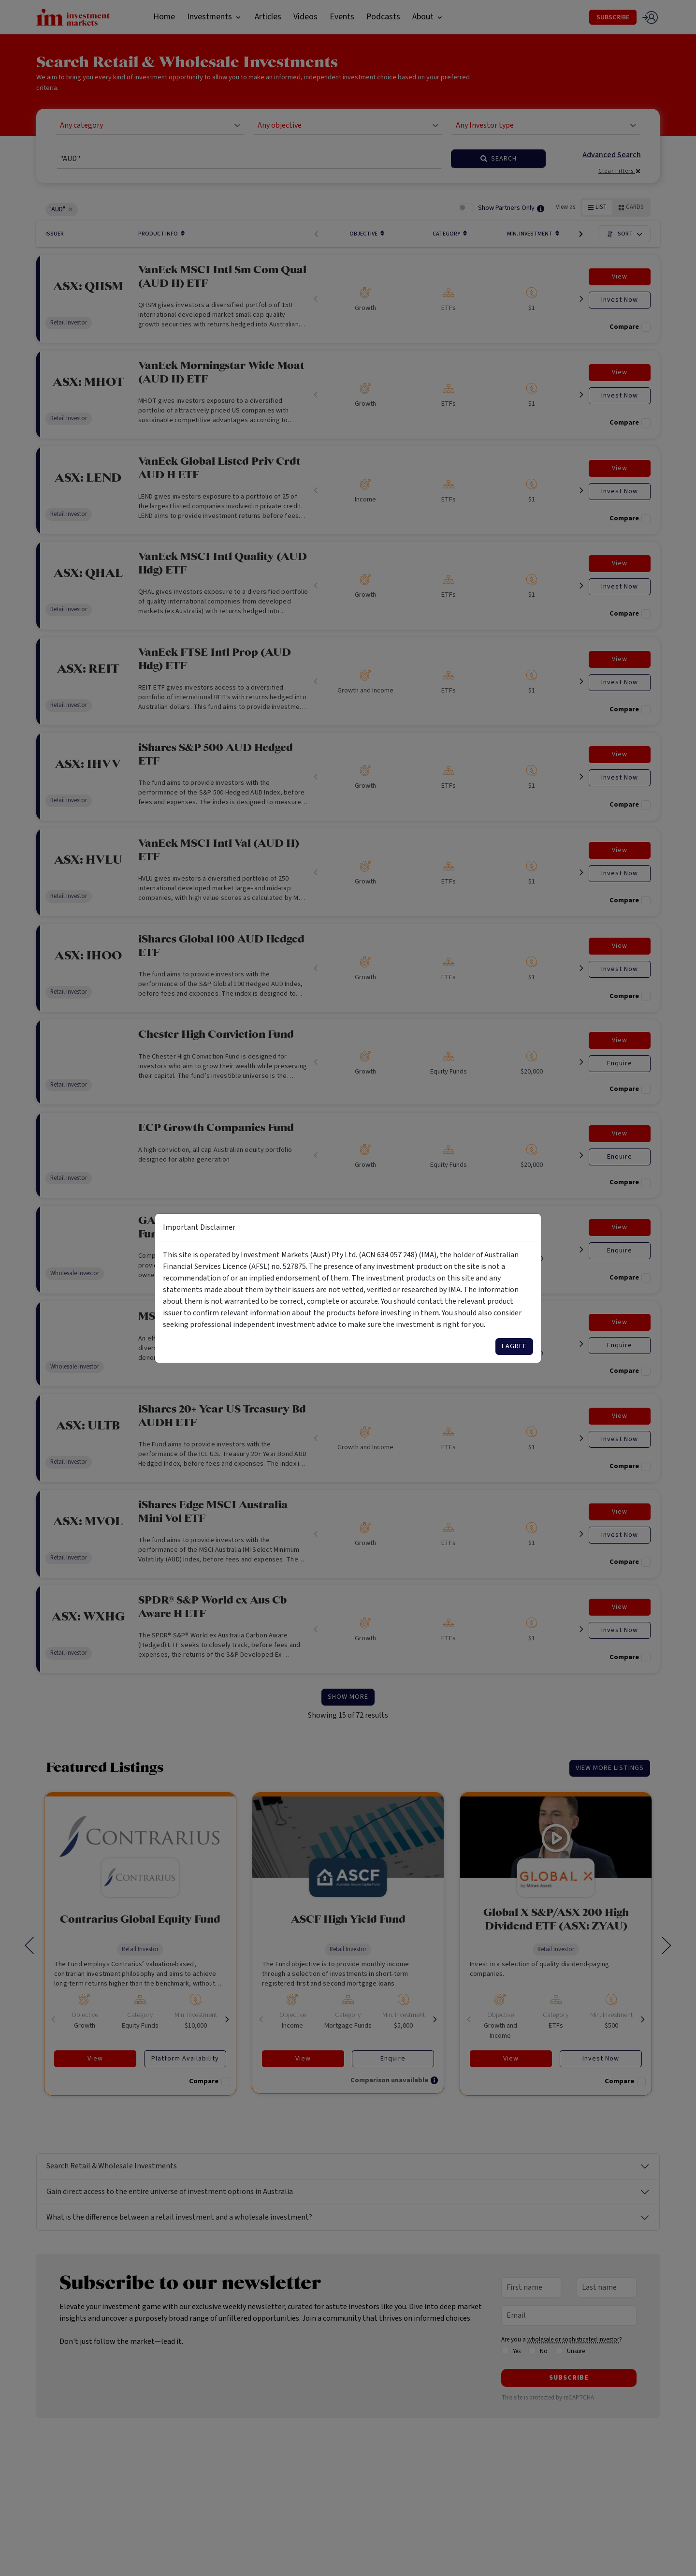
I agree (514, 1346)
